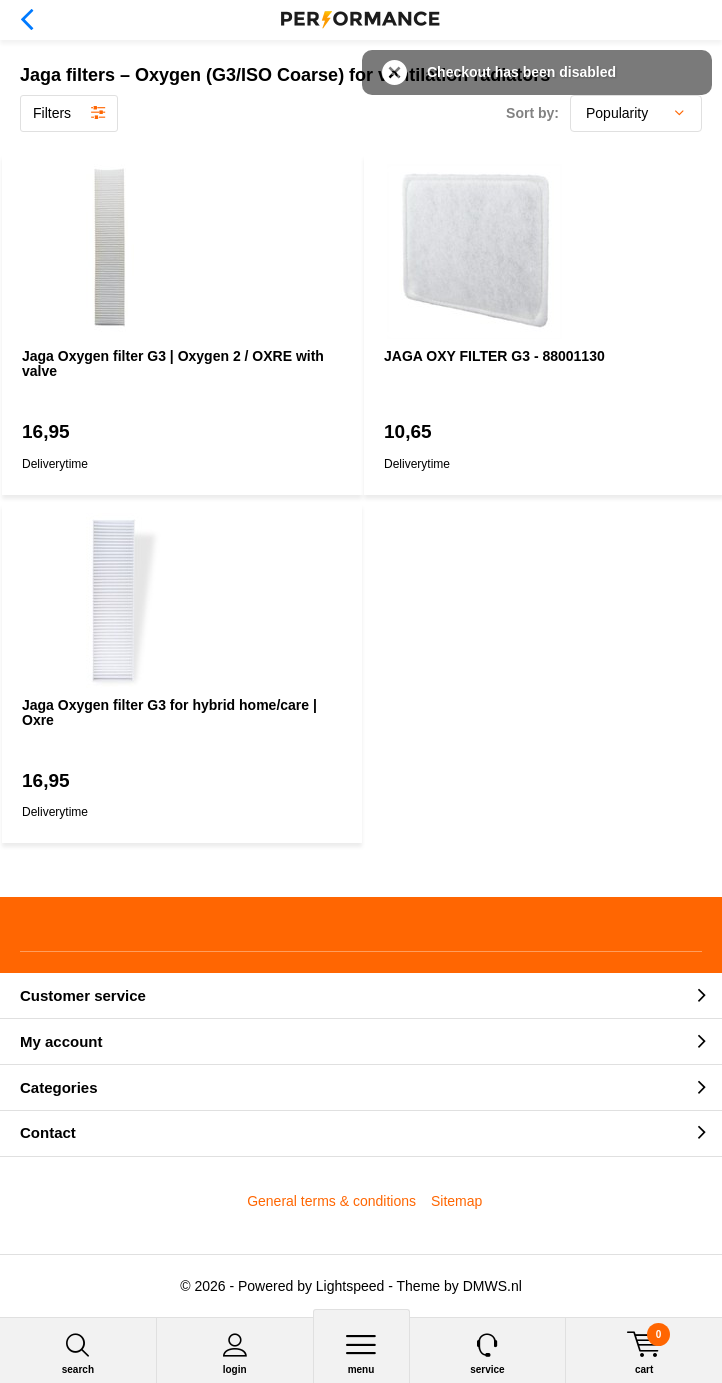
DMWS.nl (492, 1286)
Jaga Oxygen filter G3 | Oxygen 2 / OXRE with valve (173, 364)
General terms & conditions (331, 1201)
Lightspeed (350, 1286)
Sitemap (456, 1201)
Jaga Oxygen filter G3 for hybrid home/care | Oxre (169, 713)
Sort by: (532, 113)
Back (26, 20)
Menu (361, 1353)
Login (235, 1353)
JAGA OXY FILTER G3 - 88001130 (494, 356)
